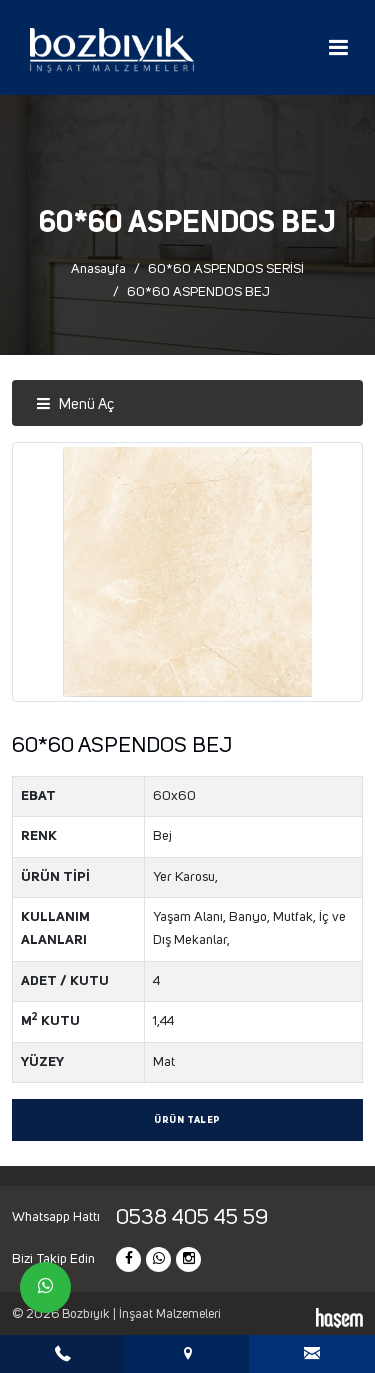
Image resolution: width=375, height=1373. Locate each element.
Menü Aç (75, 404)
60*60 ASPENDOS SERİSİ (226, 269)
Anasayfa (98, 269)
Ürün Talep (187, 1120)
